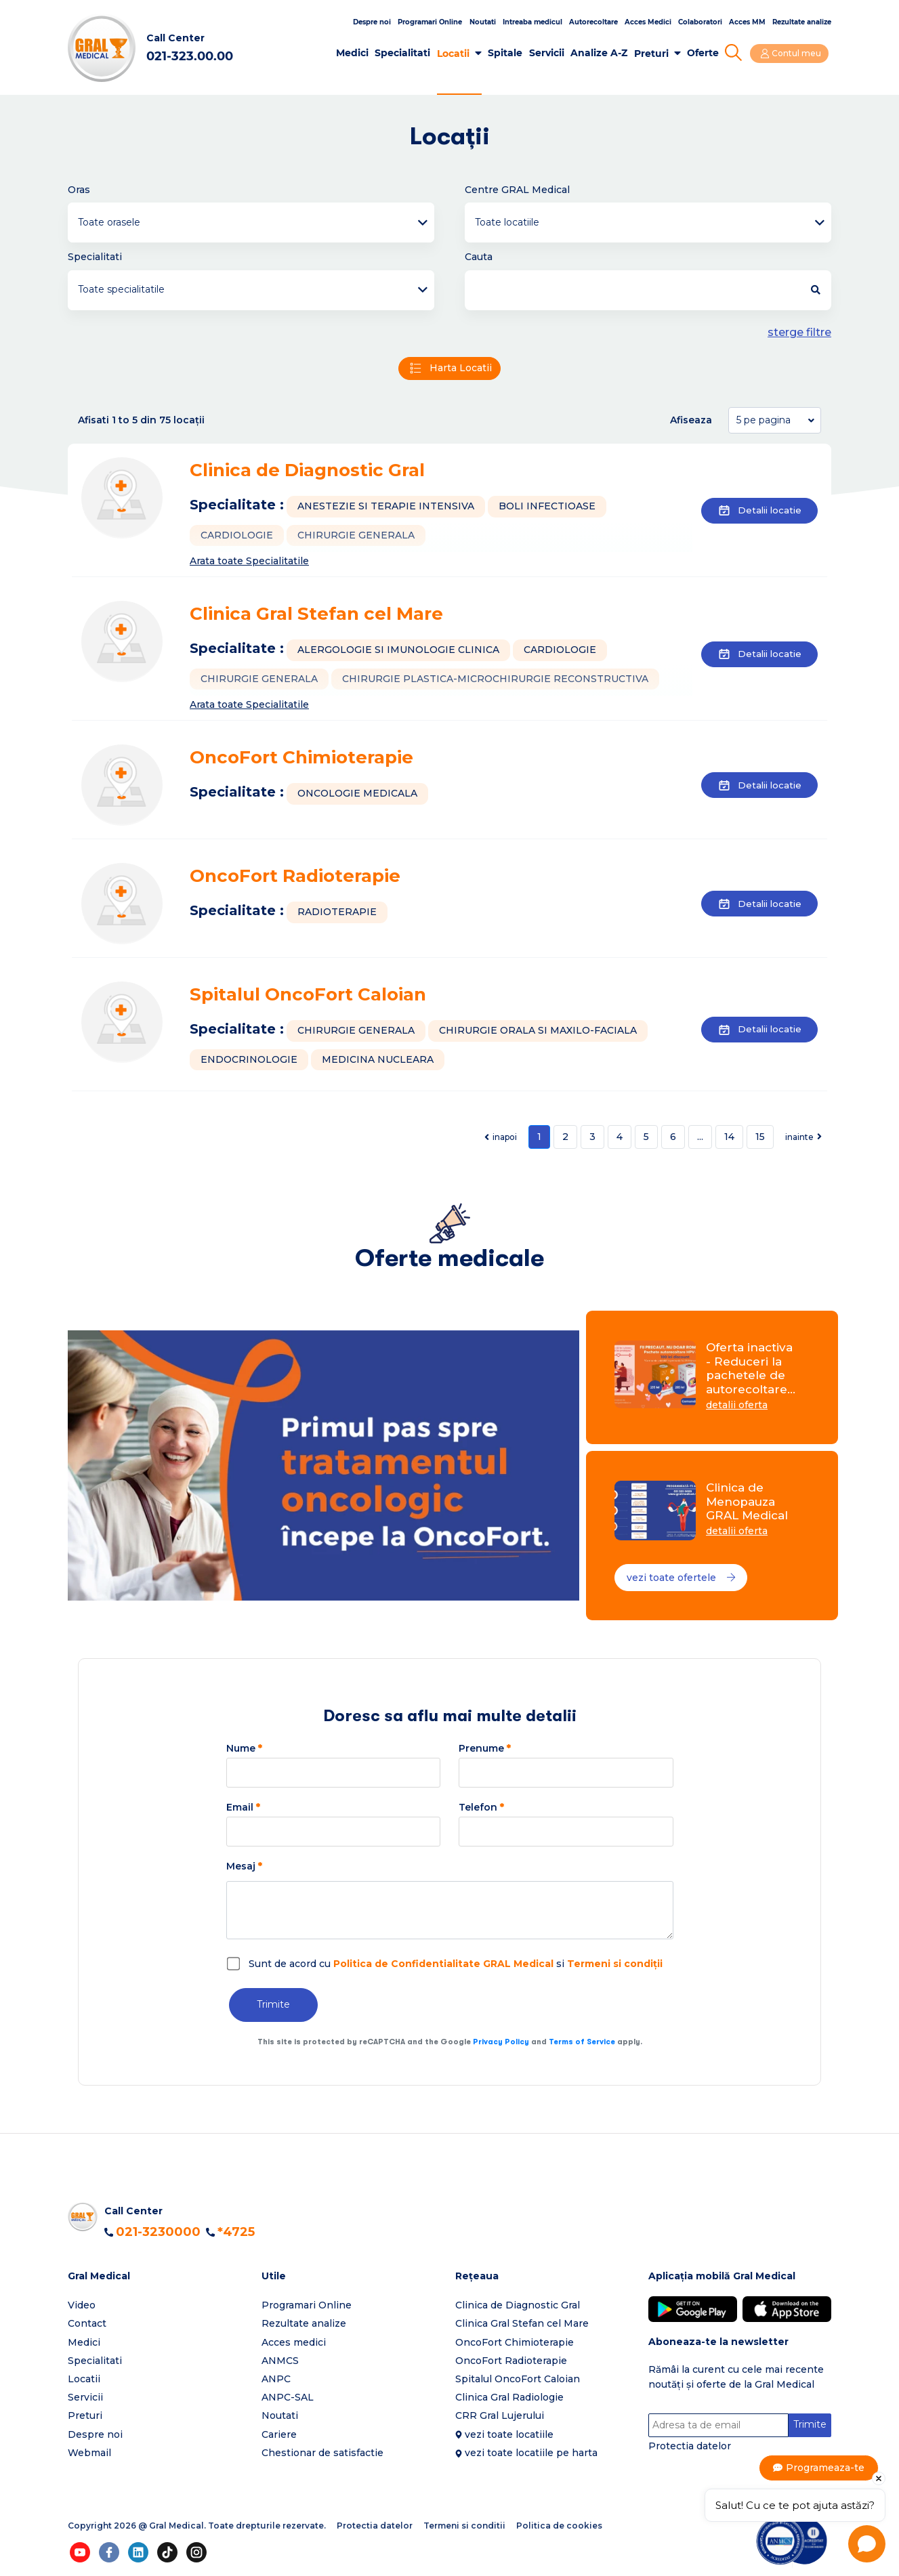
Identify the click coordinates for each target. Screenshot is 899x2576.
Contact (87, 2325)
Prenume (485, 1749)
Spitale (507, 53)
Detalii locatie (756, 511)
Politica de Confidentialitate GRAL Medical (443, 1964)
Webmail (89, 2453)
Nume (244, 1749)
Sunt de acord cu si (456, 1964)
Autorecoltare (593, 22)
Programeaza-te (826, 2467)
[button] (159, 2277)
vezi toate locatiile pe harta (531, 2453)
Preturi (653, 53)
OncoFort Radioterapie (295, 877)
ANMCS (280, 2361)
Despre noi (372, 22)
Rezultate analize (801, 22)
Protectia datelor (689, 2447)
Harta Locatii (449, 368)
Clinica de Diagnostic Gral (307, 471)
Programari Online (430, 22)
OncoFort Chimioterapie (301, 758)
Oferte (705, 53)
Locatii (455, 53)
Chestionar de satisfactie (322, 2453)
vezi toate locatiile (509, 2435)
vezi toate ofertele (682, 1579)
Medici (354, 53)
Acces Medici (648, 22)
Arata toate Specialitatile (249, 560)
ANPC (276, 2379)
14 (729, 1137)
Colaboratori (700, 22)
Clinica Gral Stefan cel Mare (316, 615)
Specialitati (405, 53)
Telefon (481, 1808)
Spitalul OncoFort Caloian (308, 996)
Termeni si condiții (615, 1964)
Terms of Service (582, 2042)
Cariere (279, 2435)
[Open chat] (866, 2543)
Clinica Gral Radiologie (509, 2398)
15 (760, 1137)
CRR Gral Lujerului (499, 2417)
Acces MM (747, 22)
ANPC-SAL (288, 2398)
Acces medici (294, 2343)
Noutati (482, 22)
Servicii (548, 53)
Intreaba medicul (532, 22)
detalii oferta (737, 1405)
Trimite (273, 2006)
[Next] (803, 1138)
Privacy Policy (501, 2042)
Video (82, 2306)
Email (243, 1808)
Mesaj (244, 1867)
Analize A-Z (600, 53)
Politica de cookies (559, 2526)
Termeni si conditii (464, 2526)
